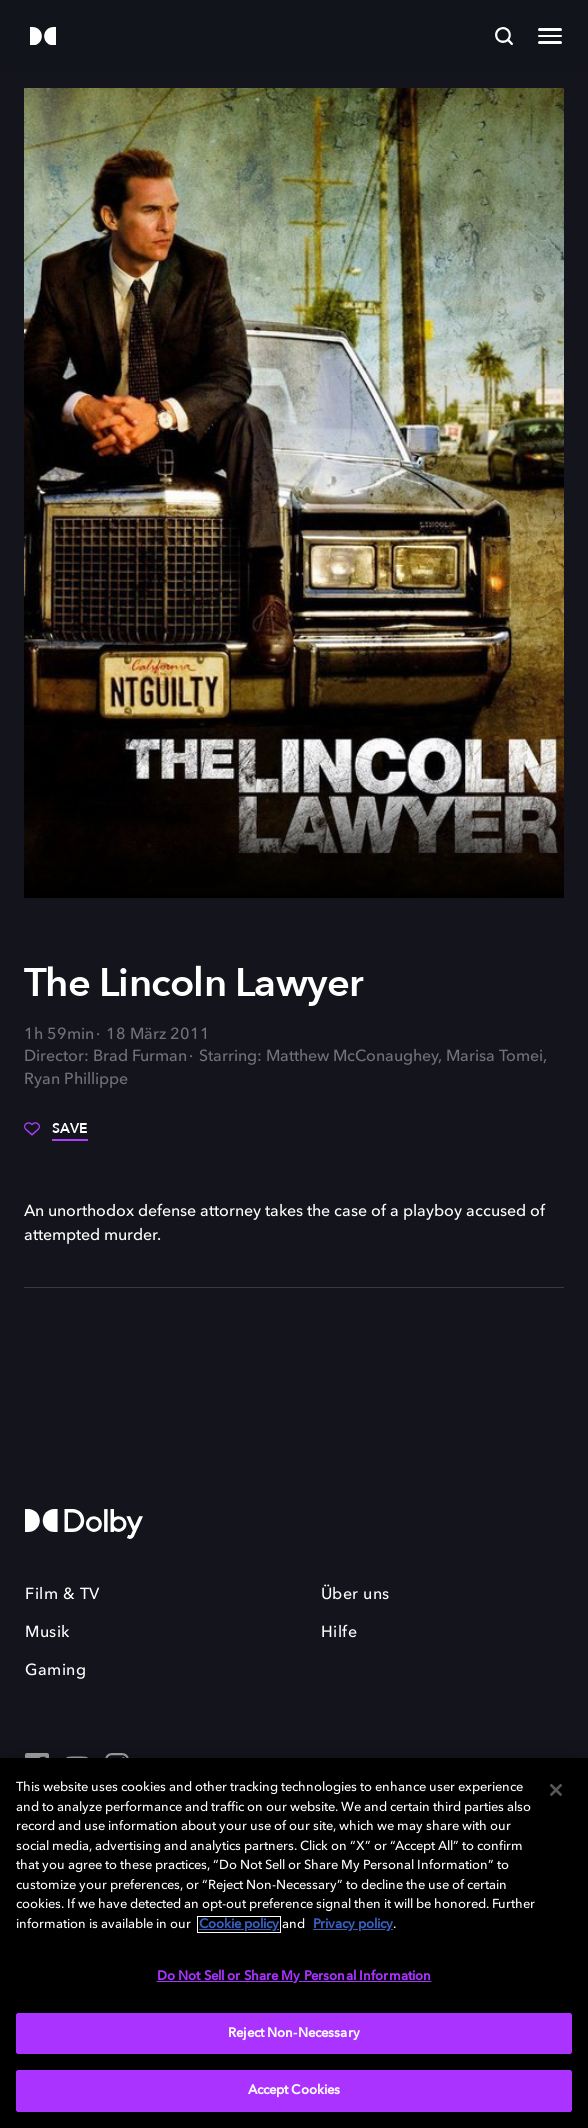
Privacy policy (353, 1924)
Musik (47, 1633)
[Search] (504, 36)
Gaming (55, 1671)
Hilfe (339, 1633)
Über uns (355, 1595)
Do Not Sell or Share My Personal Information (294, 1976)
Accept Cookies (294, 2090)
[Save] (56, 1136)
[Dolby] (43, 37)
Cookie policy (239, 1924)
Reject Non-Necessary (294, 2033)
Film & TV (62, 1595)
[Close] (556, 1790)
